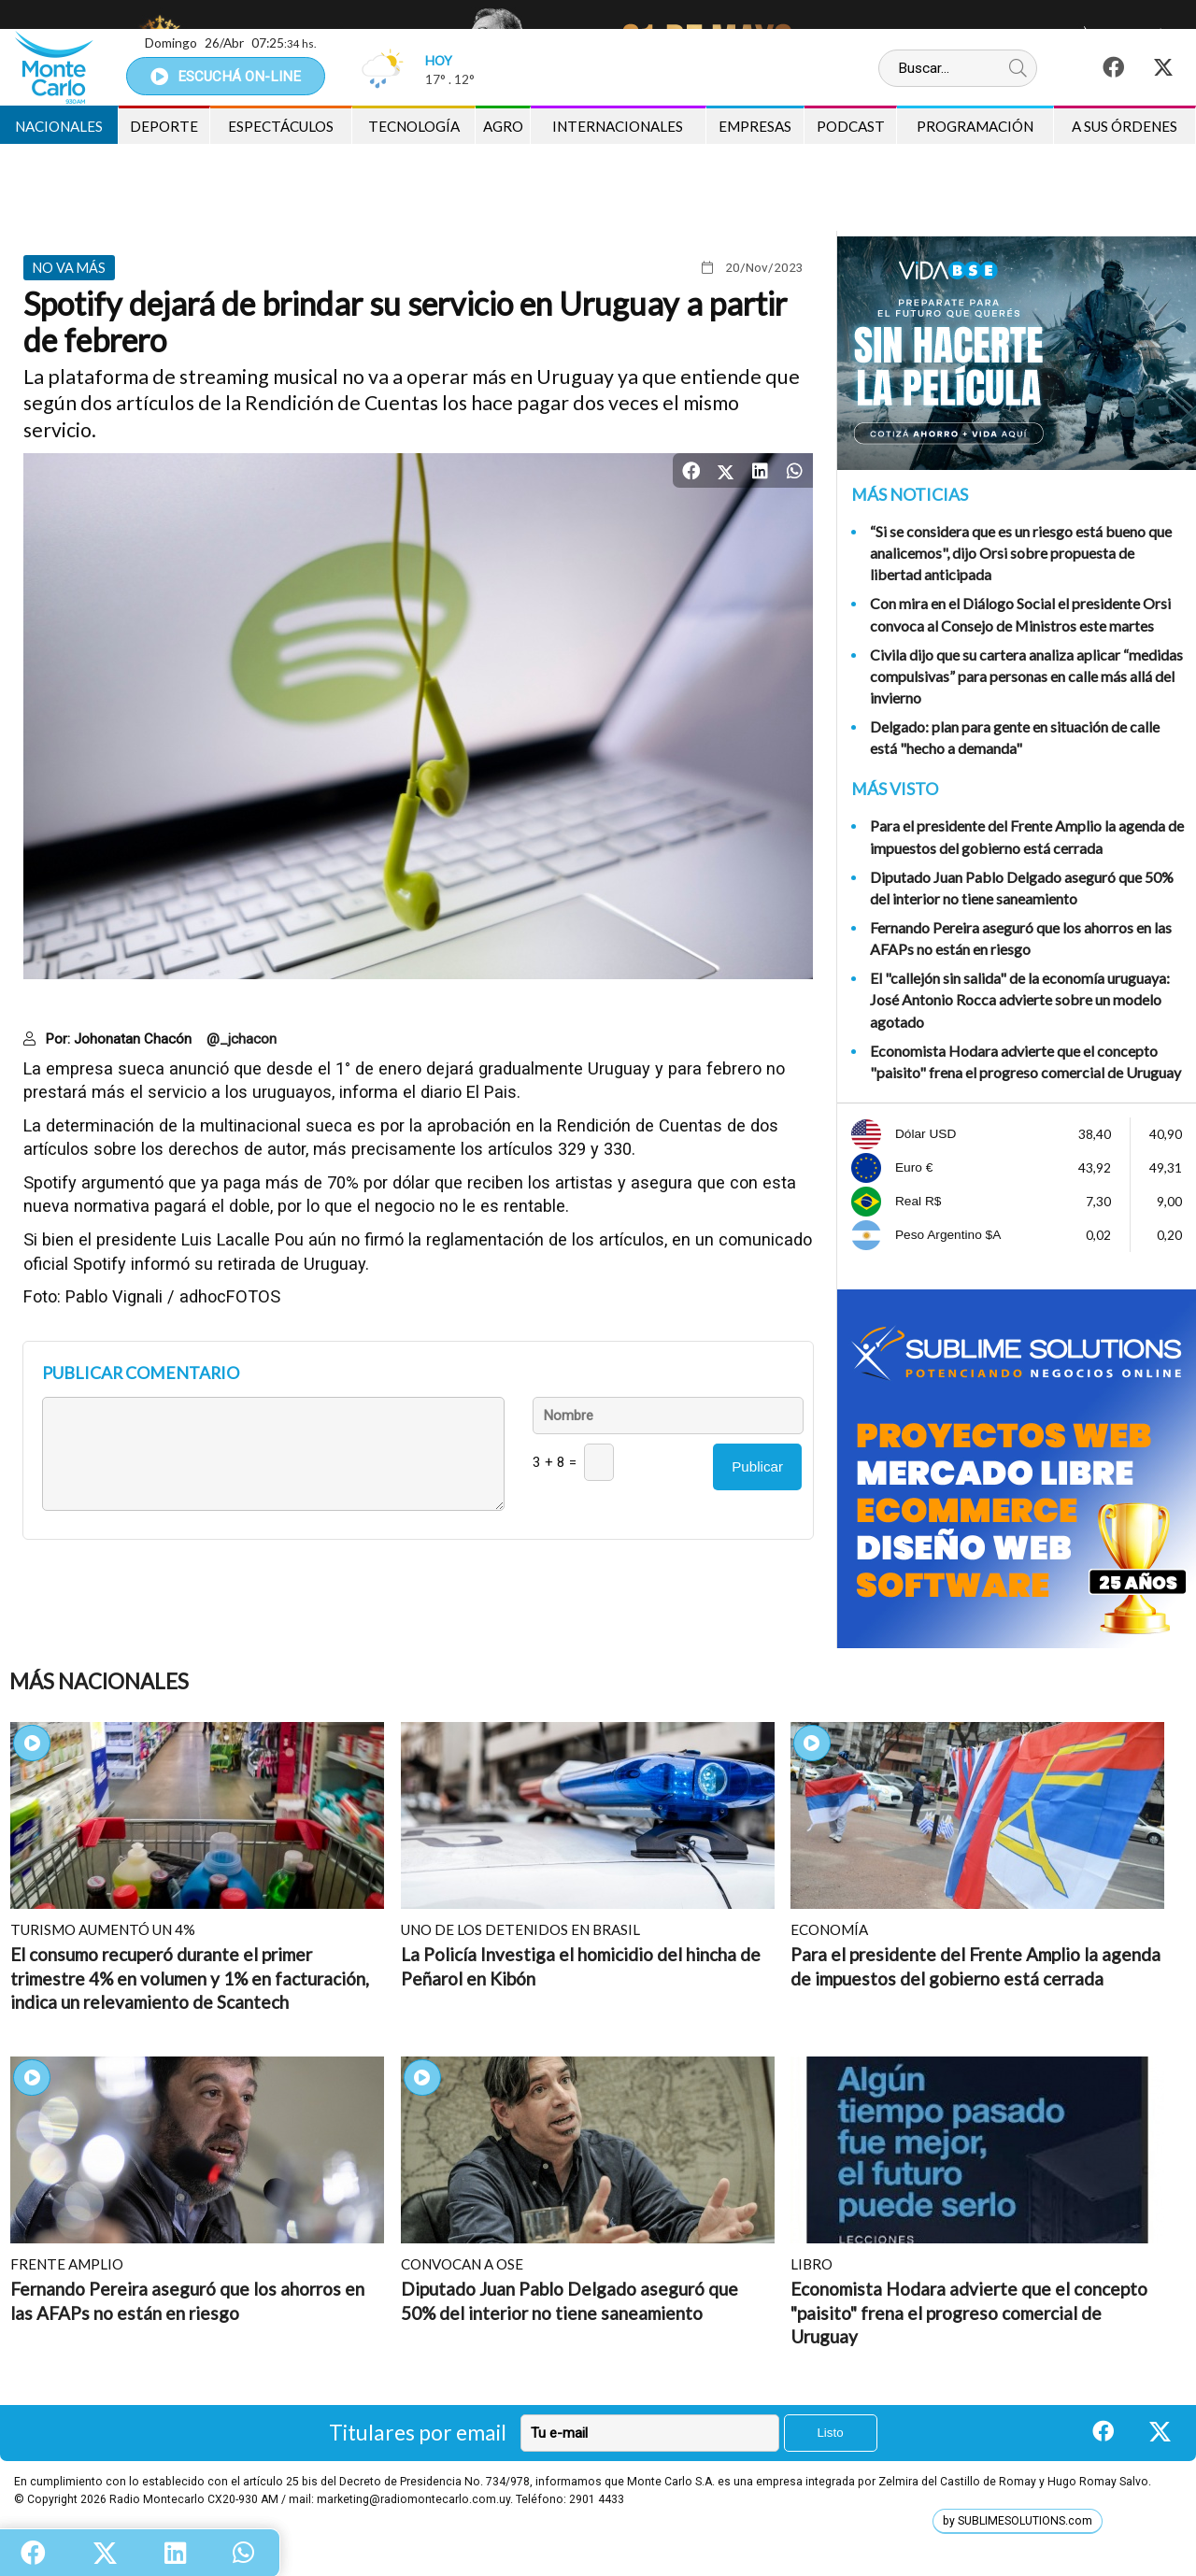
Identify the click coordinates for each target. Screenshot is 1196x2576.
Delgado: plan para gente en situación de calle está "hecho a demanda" (1015, 737)
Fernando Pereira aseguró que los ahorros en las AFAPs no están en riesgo (1021, 938)
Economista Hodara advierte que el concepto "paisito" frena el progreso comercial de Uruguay (1025, 1061)
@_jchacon (241, 1039)
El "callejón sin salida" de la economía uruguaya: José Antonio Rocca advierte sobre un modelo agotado (1020, 999)
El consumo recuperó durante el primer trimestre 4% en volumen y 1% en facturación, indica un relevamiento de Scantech (189, 1978)
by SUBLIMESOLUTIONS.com (1017, 2520)
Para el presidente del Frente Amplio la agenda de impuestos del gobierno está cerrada (1027, 836)
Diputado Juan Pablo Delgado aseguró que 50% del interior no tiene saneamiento (1022, 887)
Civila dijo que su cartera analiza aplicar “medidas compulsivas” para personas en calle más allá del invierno (1026, 676)
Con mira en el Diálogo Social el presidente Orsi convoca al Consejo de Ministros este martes (1020, 613)
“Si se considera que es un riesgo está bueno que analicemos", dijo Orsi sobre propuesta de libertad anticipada (1021, 552)
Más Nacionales (99, 1681)
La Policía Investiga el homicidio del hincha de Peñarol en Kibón (581, 1966)
